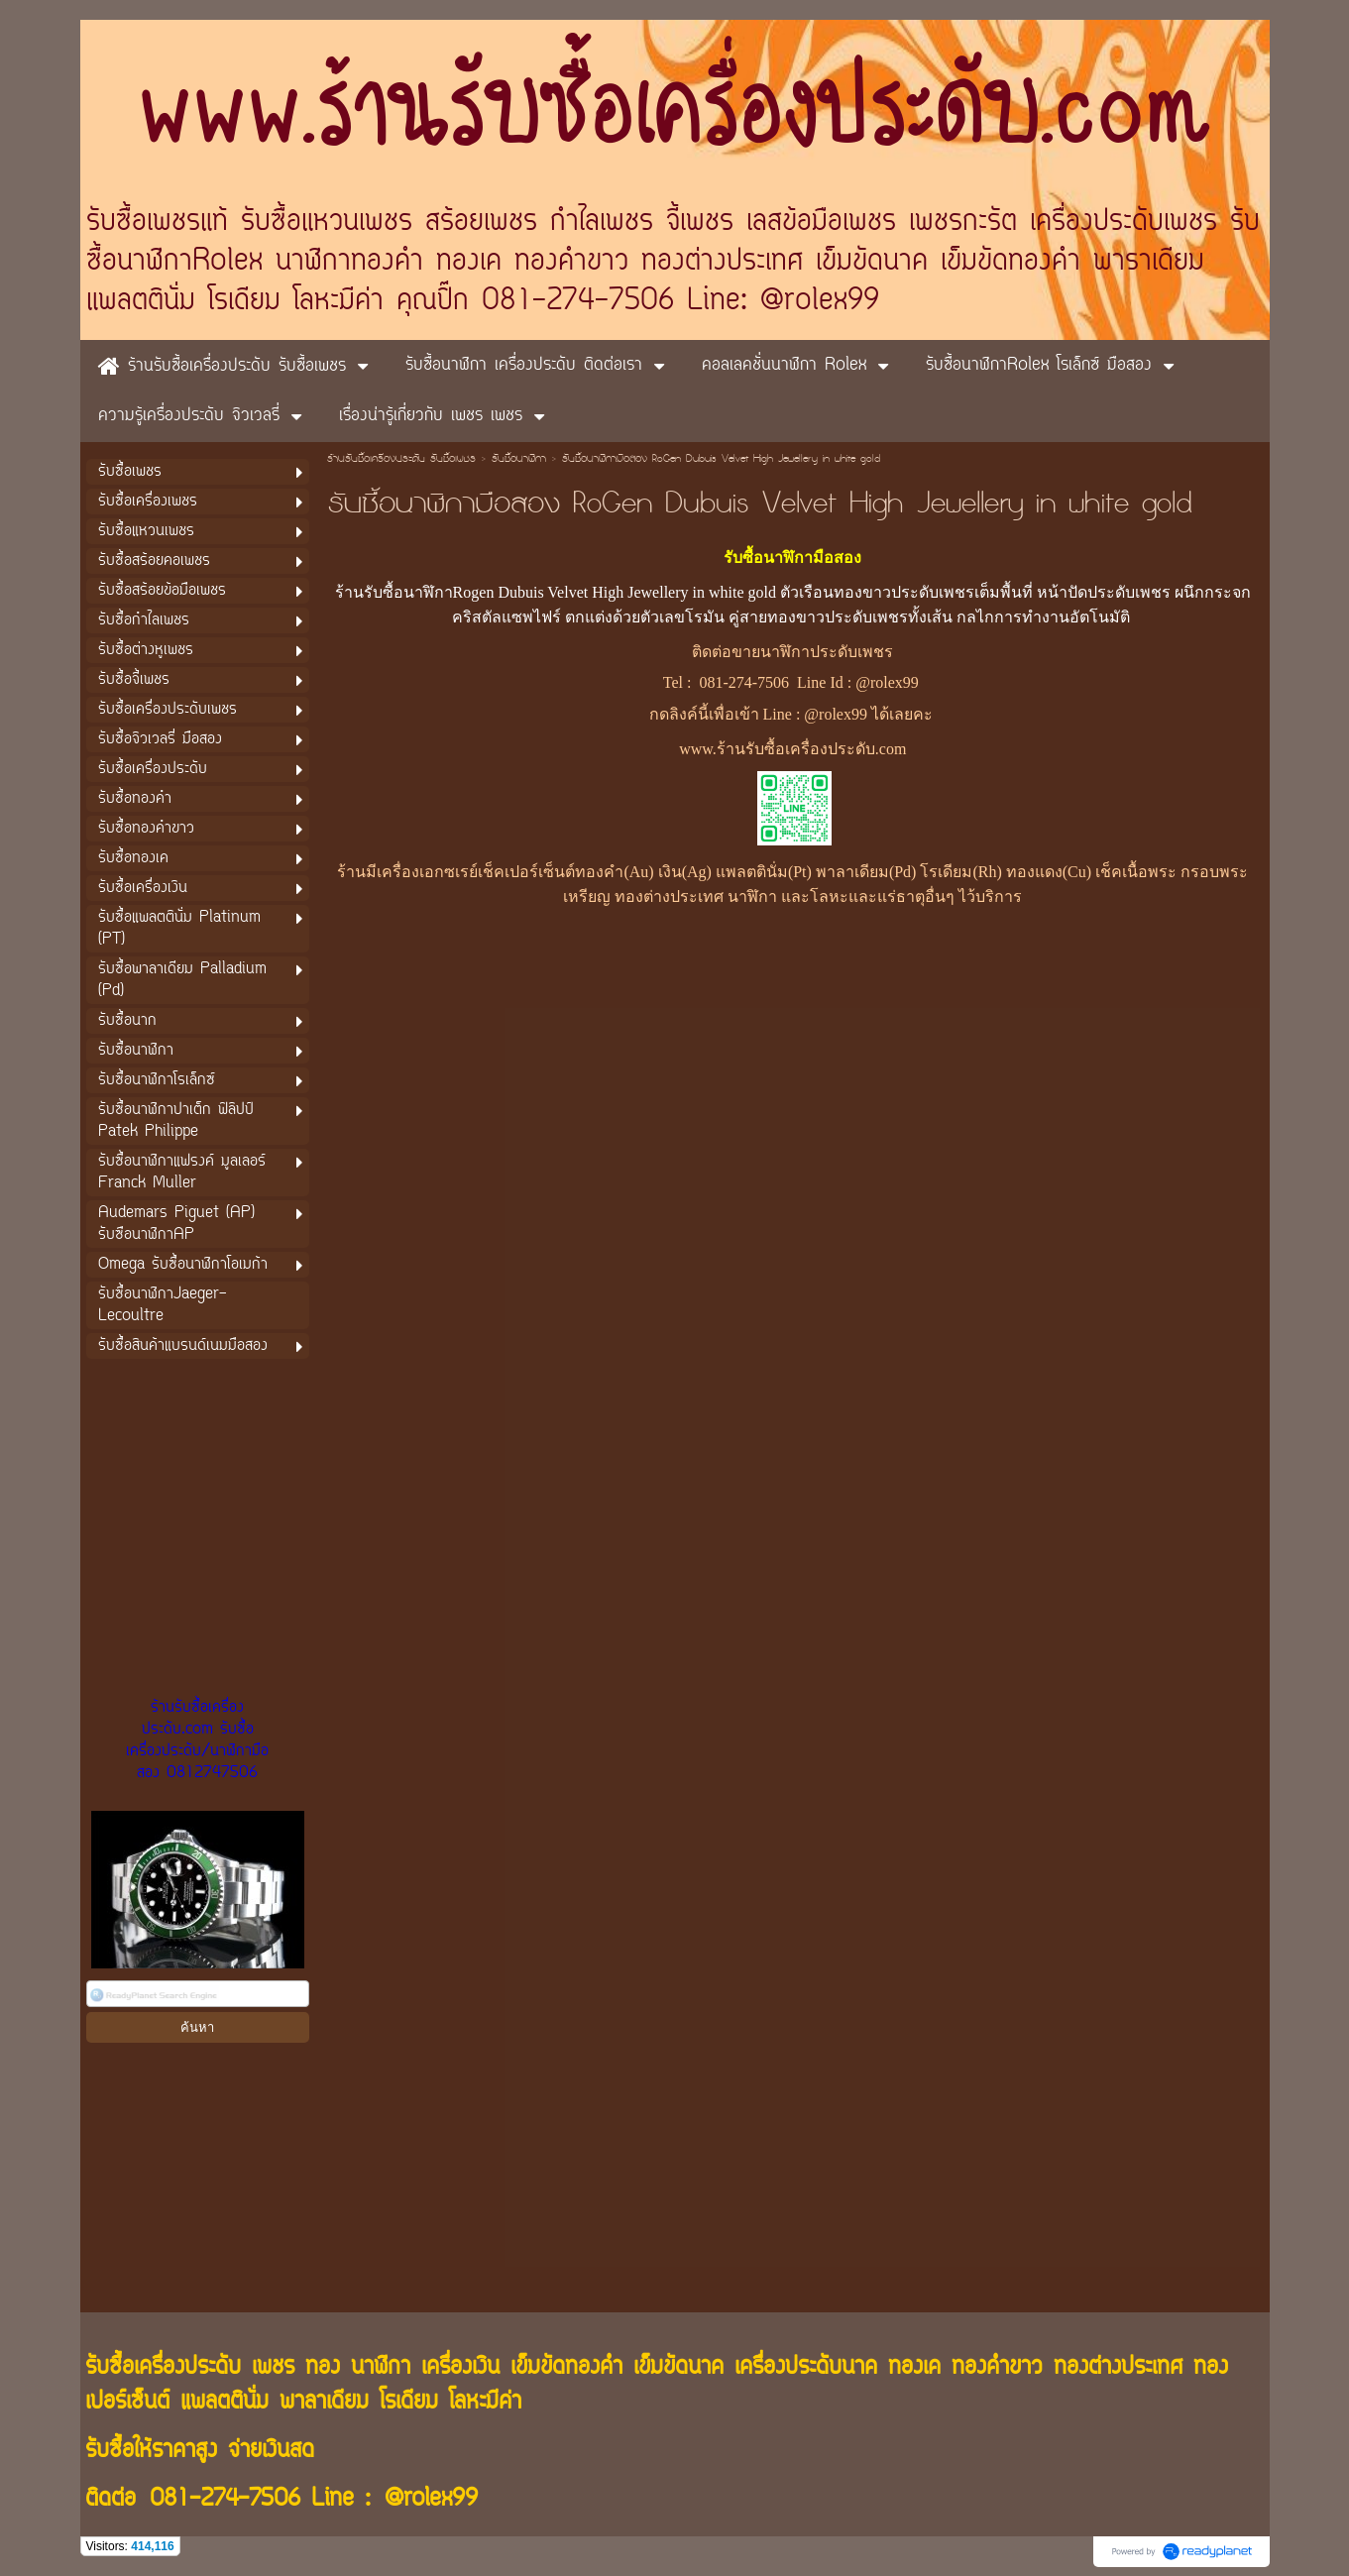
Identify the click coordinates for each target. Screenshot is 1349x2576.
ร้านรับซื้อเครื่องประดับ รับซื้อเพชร (401, 460)
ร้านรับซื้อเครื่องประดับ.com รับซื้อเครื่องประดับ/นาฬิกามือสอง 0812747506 (197, 1740)
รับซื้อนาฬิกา (519, 460)
